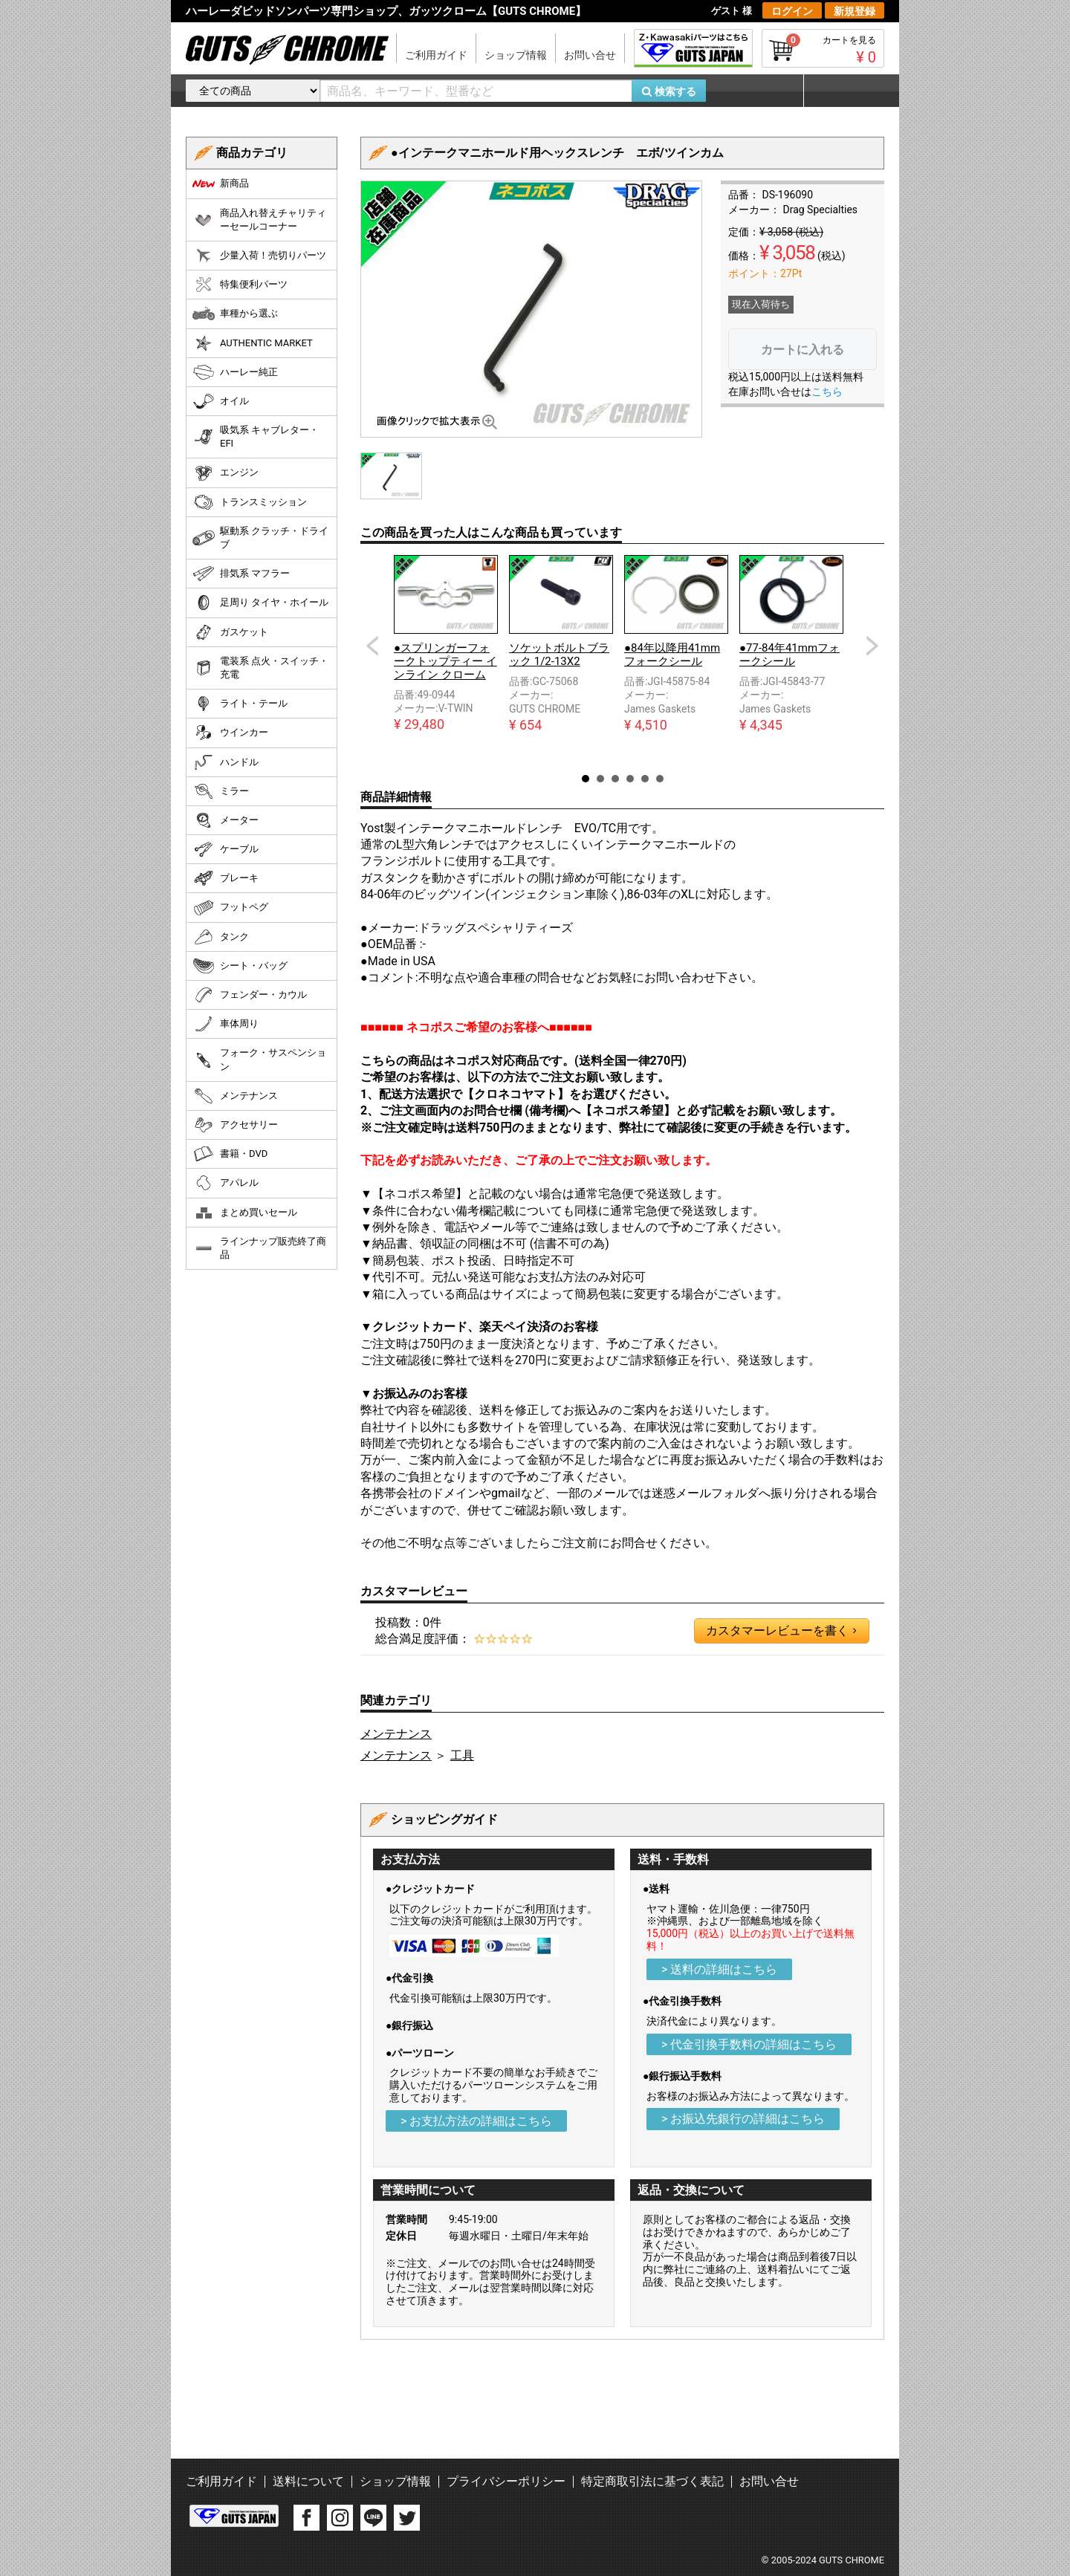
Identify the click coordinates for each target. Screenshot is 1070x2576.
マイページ (843, 91)
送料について (308, 2481)
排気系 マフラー (241, 573)
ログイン (792, 11)
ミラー (220, 791)
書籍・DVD (230, 1153)
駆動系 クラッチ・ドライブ (260, 537)
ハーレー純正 (235, 372)
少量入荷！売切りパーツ (259, 255)
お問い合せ (590, 55)
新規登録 (854, 11)
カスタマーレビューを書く (781, 1631)
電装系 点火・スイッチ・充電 (260, 667)
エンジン (225, 473)
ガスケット (230, 632)
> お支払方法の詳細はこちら (476, 2121)
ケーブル (225, 849)
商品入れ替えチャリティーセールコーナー (259, 219)
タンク (220, 936)
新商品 (220, 183)
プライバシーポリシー (506, 2481)
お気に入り (761, 91)
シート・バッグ (240, 965)
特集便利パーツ (240, 284)
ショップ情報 (515, 55)
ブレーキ (225, 878)
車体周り (225, 1023)
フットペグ (230, 908)
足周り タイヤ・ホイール (260, 602)
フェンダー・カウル (249, 994)
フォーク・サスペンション (259, 1059)
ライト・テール (240, 703)
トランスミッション (249, 502)
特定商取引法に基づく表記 (652, 2481)
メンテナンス (396, 1734)
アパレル (225, 1182)
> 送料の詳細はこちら (719, 1969)
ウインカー (230, 732)
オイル (220, 401)
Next (872, 646)
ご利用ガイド (436, 55)
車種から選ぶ (235, 313)
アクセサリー (235, 1124)
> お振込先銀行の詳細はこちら (743, 2119)
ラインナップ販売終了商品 (259, 1248)
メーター (225, 820)
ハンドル (225, 762)
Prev (372, 646)
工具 (462, 1755)
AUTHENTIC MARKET (252, 343)
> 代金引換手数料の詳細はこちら (749, 2044)
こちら (827, 392)
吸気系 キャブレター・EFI (255, 436)
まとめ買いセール (244, 1212)
